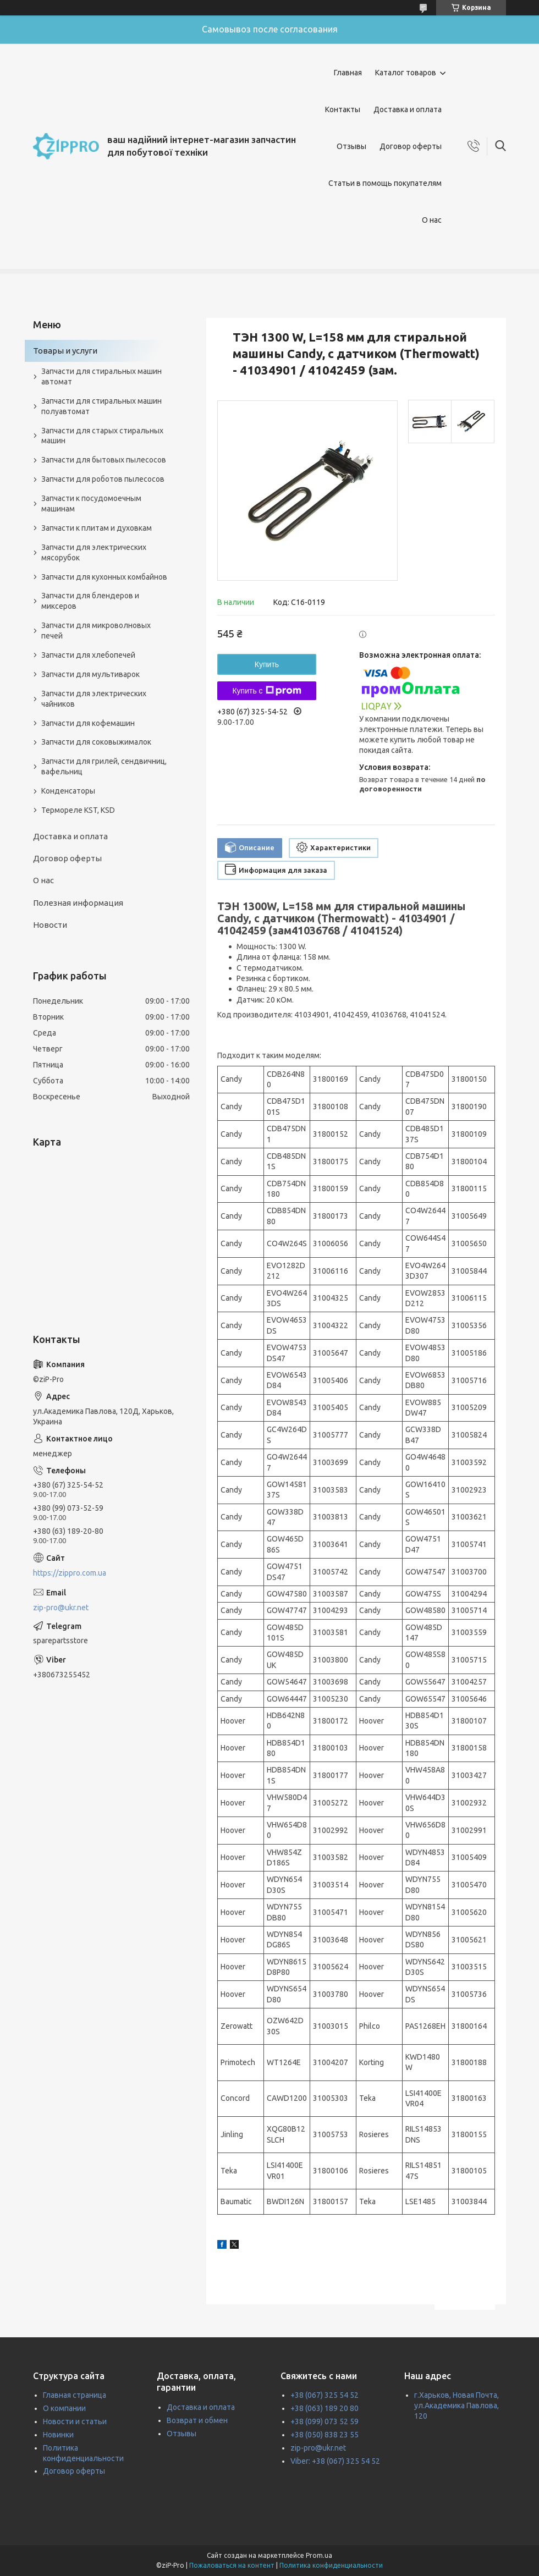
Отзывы (351, 146)
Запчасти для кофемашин (88, 723)
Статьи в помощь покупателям (385, 183)
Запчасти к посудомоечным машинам (91, 503)
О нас (432, 220)
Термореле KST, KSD (78, 810)
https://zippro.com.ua (69, 1572)
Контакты (342, 109)
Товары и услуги (65, 350)
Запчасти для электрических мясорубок (93, 552)
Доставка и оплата (407, 109)
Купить (267, 664)
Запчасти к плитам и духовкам (96, 528)
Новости (50, 924)
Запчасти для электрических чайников (93, 698)
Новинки (58, 2434)
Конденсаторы (68, 790)
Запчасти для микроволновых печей (96, 630)
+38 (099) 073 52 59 (324, 2421)
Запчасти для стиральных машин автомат (101, 376)
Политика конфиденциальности (331, 2565)
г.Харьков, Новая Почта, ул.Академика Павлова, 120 (456, 2405)
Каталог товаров (405, 72)
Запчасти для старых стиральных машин (102, 435)
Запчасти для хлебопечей (88, 655)
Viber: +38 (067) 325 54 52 (335, 2461)
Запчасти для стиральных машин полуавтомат (101, 406)
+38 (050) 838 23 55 (324, 2434)
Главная (348, 72)
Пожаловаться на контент (231, 2565)
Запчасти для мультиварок (90, 674)
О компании (64, 2408)
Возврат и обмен (197, 2420)
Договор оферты (411, 146)
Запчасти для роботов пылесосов (102, 479)
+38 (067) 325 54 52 (324, 2395)
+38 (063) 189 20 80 (324, 2408)
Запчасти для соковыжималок (96, 741)
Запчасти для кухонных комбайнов (104, 577)
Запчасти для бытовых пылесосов (103, 459)
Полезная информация (78, 902)
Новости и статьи (75, 2421)
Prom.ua (319, 2555)
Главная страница (74, 2395)
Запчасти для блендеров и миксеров (90, 600)
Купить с (266, 691)
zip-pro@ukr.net (61, 1607)
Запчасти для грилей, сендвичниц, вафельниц (104, 766)
